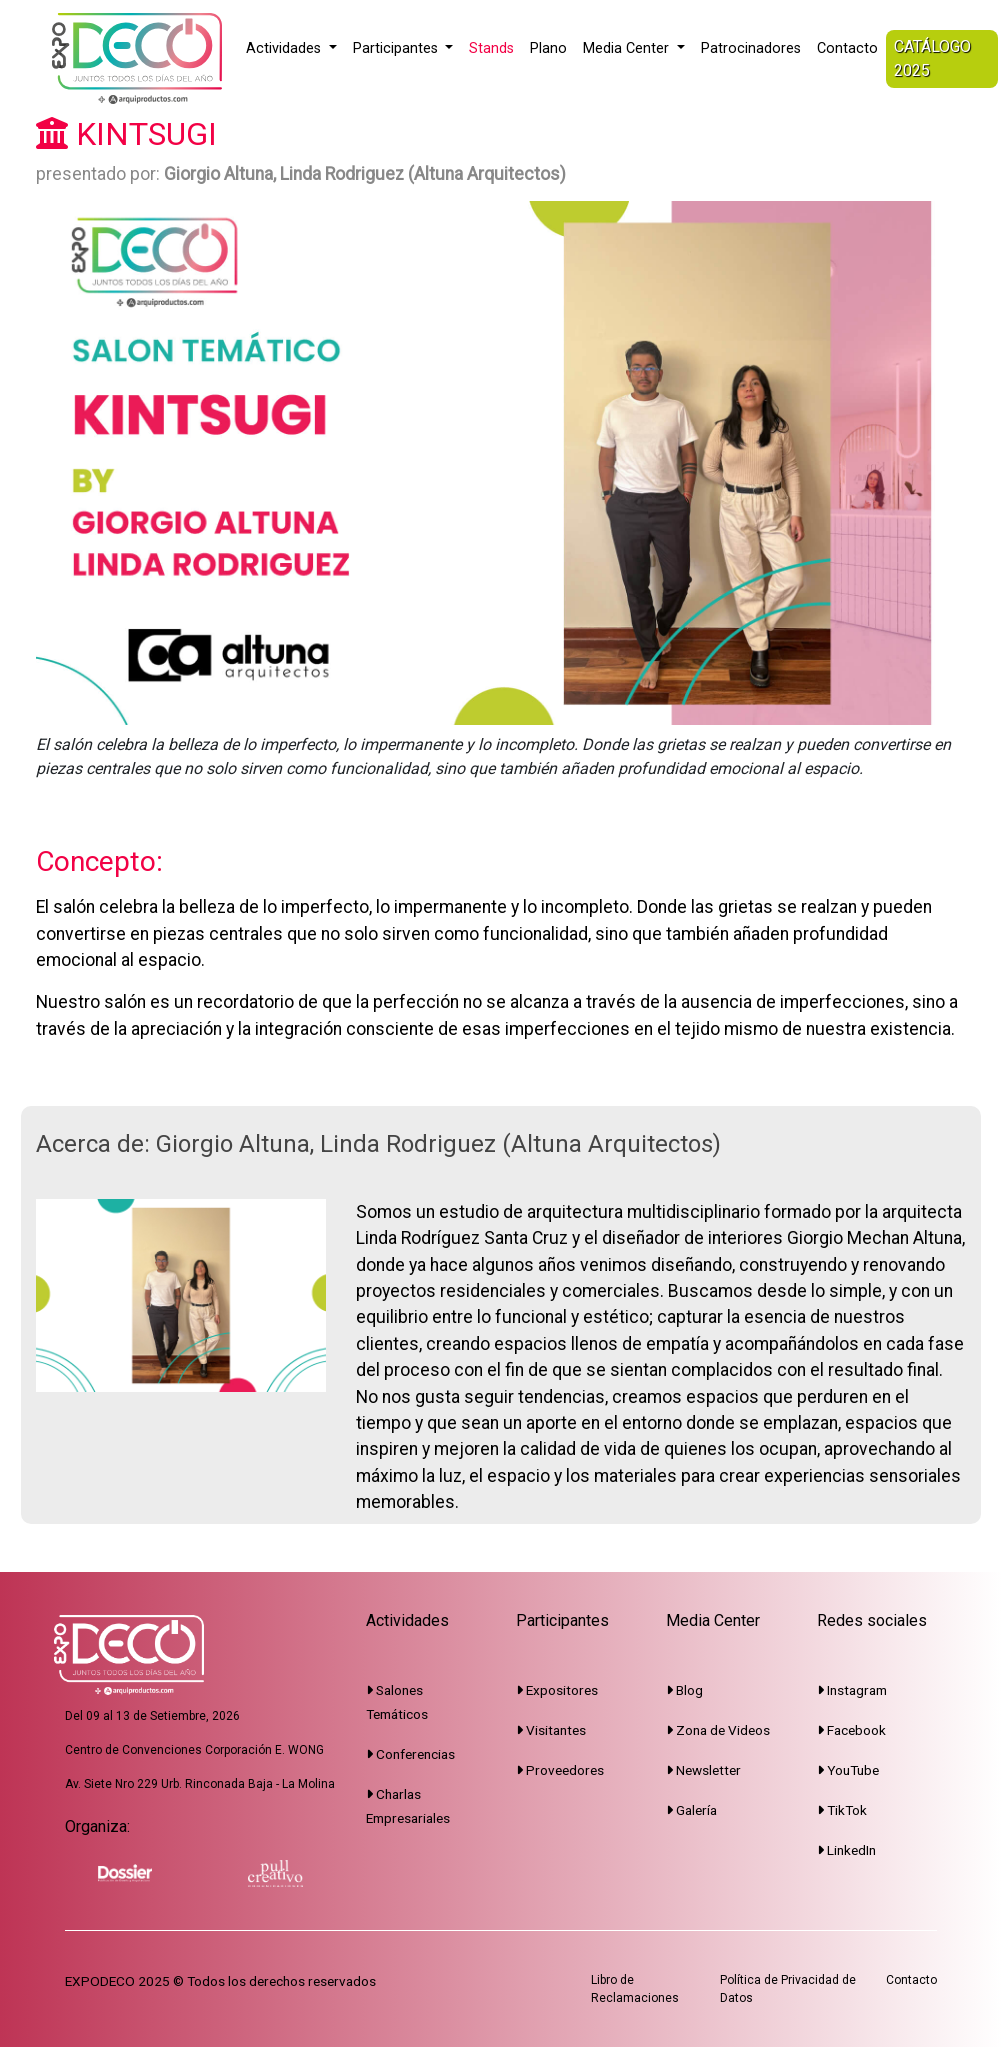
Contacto (847, 48)
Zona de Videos (718, 1730)
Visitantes (551, 1730)
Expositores (557, 1690)
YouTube (848, 1770)
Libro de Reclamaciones (635, 1989)
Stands (491, 48)
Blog (684, 1690)
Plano (548, 48)
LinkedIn (846, 1850)
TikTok (842, 1810)
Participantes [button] (397, 48)
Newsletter (703, 1770)
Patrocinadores (751, 48)
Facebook (851, 1730)
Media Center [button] (628, 48)
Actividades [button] (285, 48)
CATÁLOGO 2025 (932, 58)
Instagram (852, 1690)
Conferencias (410, 1754)
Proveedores (560, 1770)
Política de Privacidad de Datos (788, 1989)
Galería (691, 1810)
